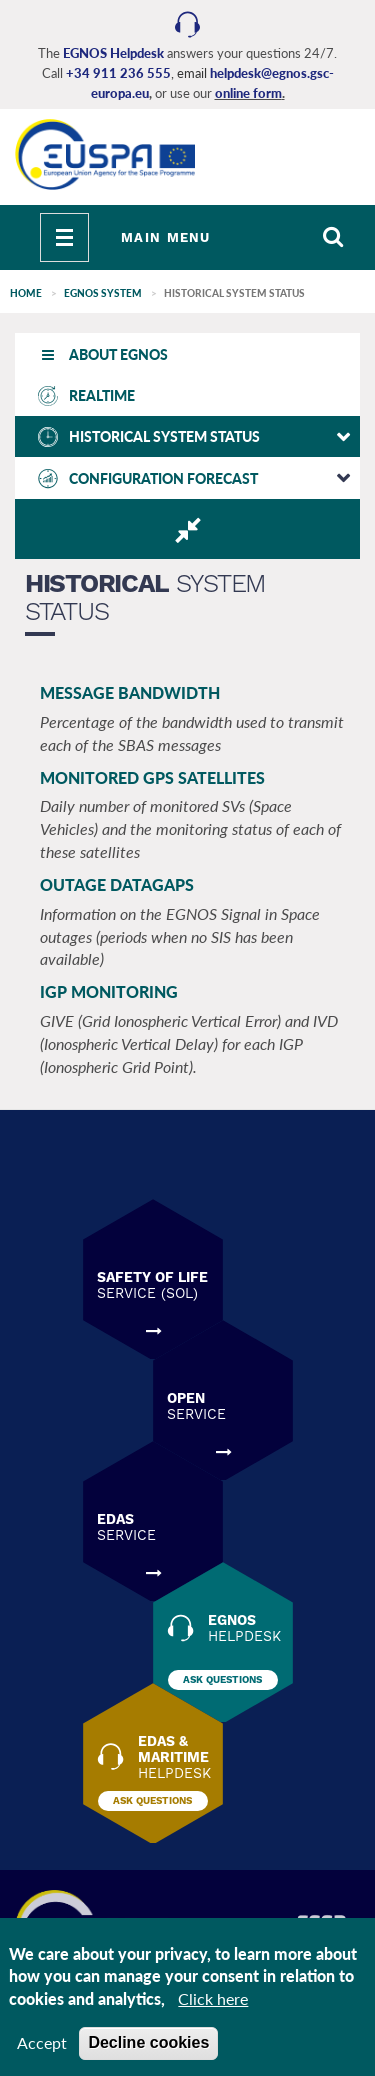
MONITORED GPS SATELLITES (152, 777)
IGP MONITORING (109, 991)
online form (248, 93)
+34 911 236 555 (118, 73)
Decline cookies (148, 2043)
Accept (42, 2043)
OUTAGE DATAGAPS (117, 884)
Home (26, 293)
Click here (213, 1999)
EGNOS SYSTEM (103, 293)
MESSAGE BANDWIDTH (130, 692)
